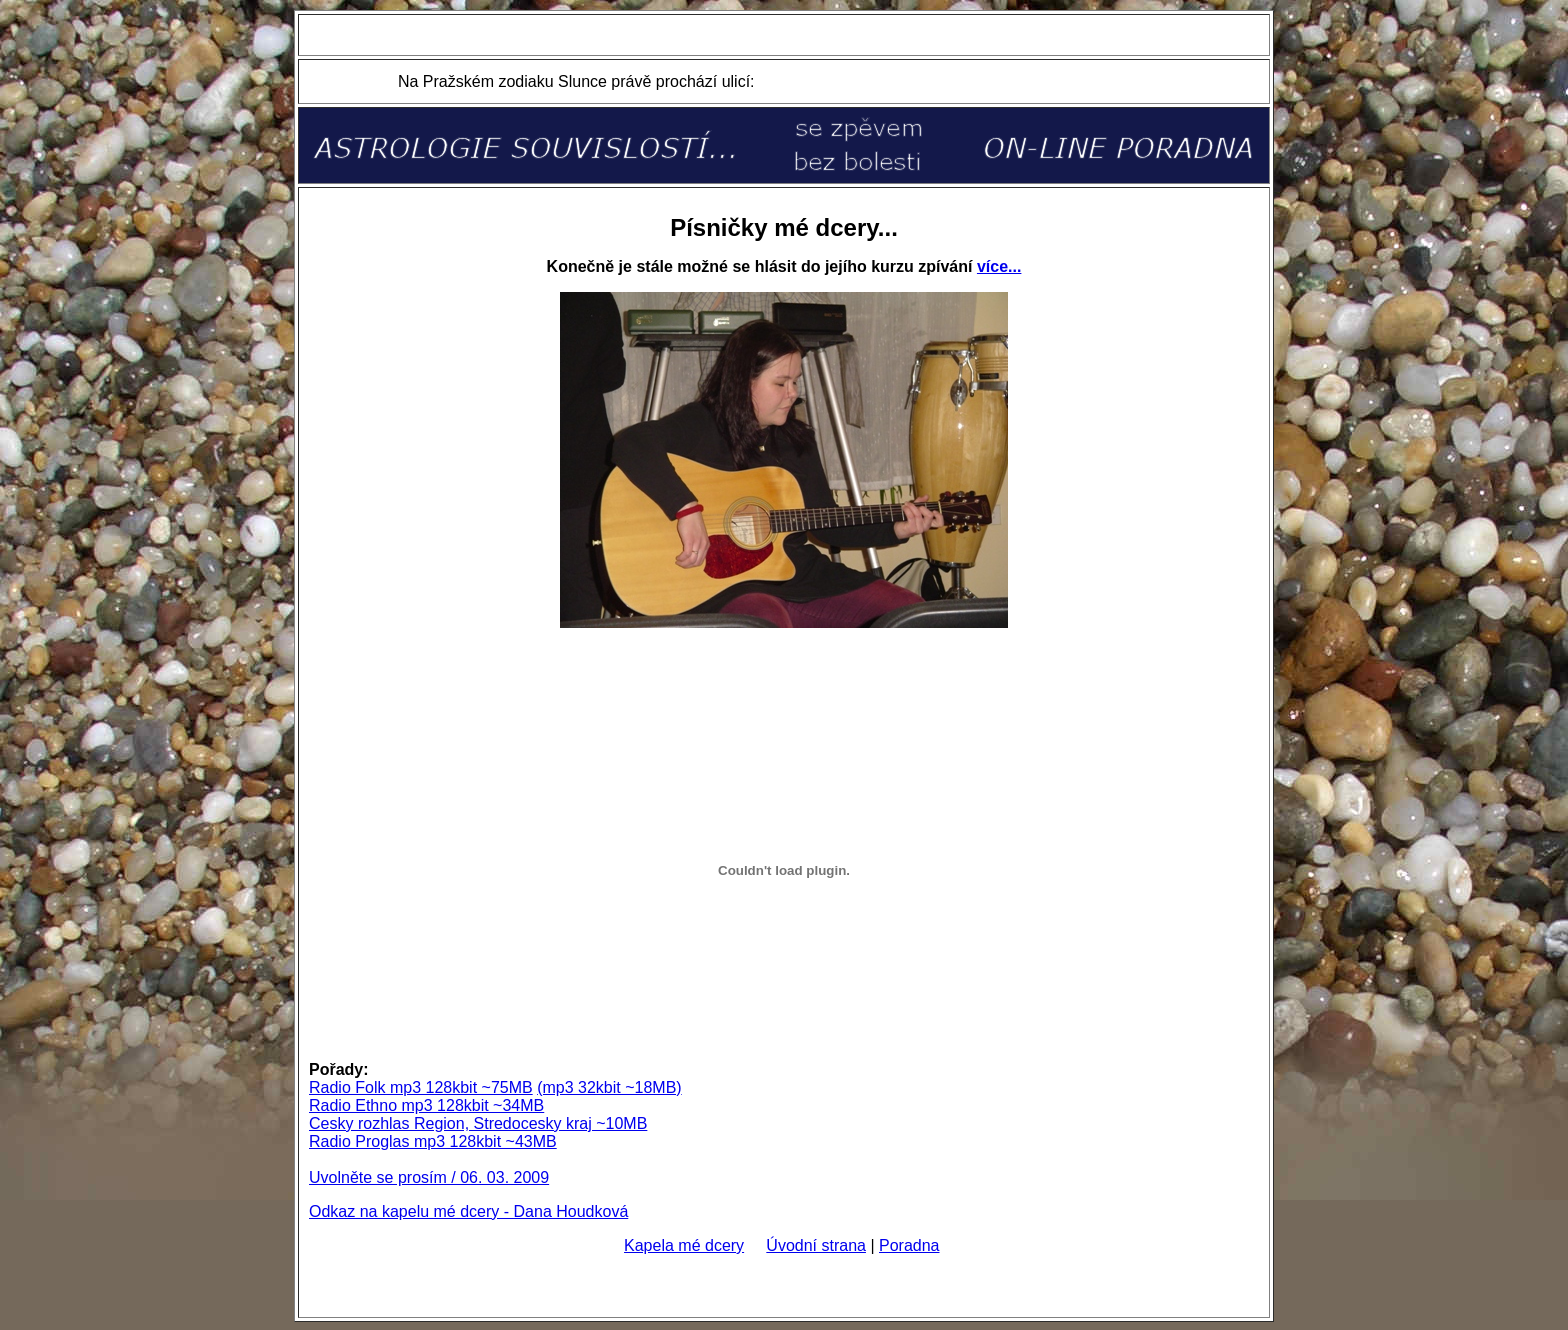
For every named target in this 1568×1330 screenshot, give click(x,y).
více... (999, 266)
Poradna (909, 1245)
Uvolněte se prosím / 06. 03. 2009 (429, 1177)
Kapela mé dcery (684, 1245)
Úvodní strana (816, 1245)
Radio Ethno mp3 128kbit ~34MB (426, 1105)
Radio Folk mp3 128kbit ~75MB (421, 1087)
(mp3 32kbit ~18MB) (609, 1087)
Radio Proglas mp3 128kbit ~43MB (433, 1141)
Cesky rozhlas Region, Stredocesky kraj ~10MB (478, 1123)
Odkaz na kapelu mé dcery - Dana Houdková (468, 1211)
